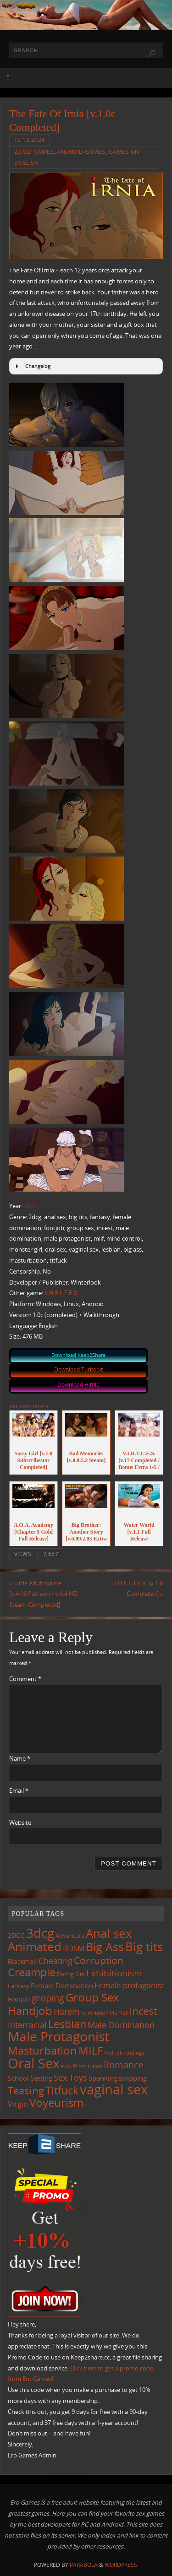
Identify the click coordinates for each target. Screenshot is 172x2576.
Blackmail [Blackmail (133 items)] (22, 1961)
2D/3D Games (34, 152)
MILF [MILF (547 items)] (90, 2050)
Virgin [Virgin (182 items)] (18, 2104)
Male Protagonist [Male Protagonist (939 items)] (58, 2036)
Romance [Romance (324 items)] (124, 2064)
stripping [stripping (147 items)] (133, 2077)
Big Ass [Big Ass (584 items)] (105, 1946)
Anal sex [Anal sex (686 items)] (109, 1933)
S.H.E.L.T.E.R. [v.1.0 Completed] (138, 1588)
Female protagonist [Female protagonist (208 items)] (129, 1985)
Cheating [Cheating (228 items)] (55, 1960)
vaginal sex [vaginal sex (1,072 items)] (114, 2089)
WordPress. (122, 2565)
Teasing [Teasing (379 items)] (26, 2090)
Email (18, 1791)
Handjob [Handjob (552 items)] (30, 2010)
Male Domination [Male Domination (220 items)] (121, 2024)
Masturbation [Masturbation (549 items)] (42, 2050)
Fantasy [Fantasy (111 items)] (18, 1986)
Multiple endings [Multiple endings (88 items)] (124, 2052)
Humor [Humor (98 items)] (119, 2012)
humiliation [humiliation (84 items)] (95, 2013)
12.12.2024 (29, 140)
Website (20, 1823)
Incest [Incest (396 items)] (143, 2010)
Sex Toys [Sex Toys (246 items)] (70, 2077)
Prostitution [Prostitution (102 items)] (87, 2066)
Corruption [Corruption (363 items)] (98, 1960)
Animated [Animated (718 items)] (34, 1946)
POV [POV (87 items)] (66, 2066)
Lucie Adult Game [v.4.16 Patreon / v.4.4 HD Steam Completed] (43, 1594)
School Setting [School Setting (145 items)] (30, 2077)
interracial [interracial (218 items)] (27, 2024)
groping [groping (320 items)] (48, 1997)
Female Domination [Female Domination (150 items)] (62, 1985)
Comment (25, 1679)
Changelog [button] (31, 366)
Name (19, 1759)
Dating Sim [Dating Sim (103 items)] (71, 1974)
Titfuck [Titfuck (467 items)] (61, 2090)
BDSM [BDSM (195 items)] (73, 1948)
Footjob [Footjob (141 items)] (19, 1999)
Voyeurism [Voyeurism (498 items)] (56, 2102)
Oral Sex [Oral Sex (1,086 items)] (34, 2063)
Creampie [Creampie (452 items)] (31, 1972)
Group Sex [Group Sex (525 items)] (92, 1997)
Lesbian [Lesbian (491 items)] (67, 2024)
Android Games (81, 152)
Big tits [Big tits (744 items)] (144, 1946)
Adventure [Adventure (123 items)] (69, 1935)
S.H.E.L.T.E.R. (61, 1293)
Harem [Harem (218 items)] (67, 2011)
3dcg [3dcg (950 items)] (40, 1932)
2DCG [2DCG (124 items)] (16, 1935)
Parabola (84, 2565)
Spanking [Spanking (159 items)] (103, 2077)
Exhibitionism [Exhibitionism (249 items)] (114, 1973)
